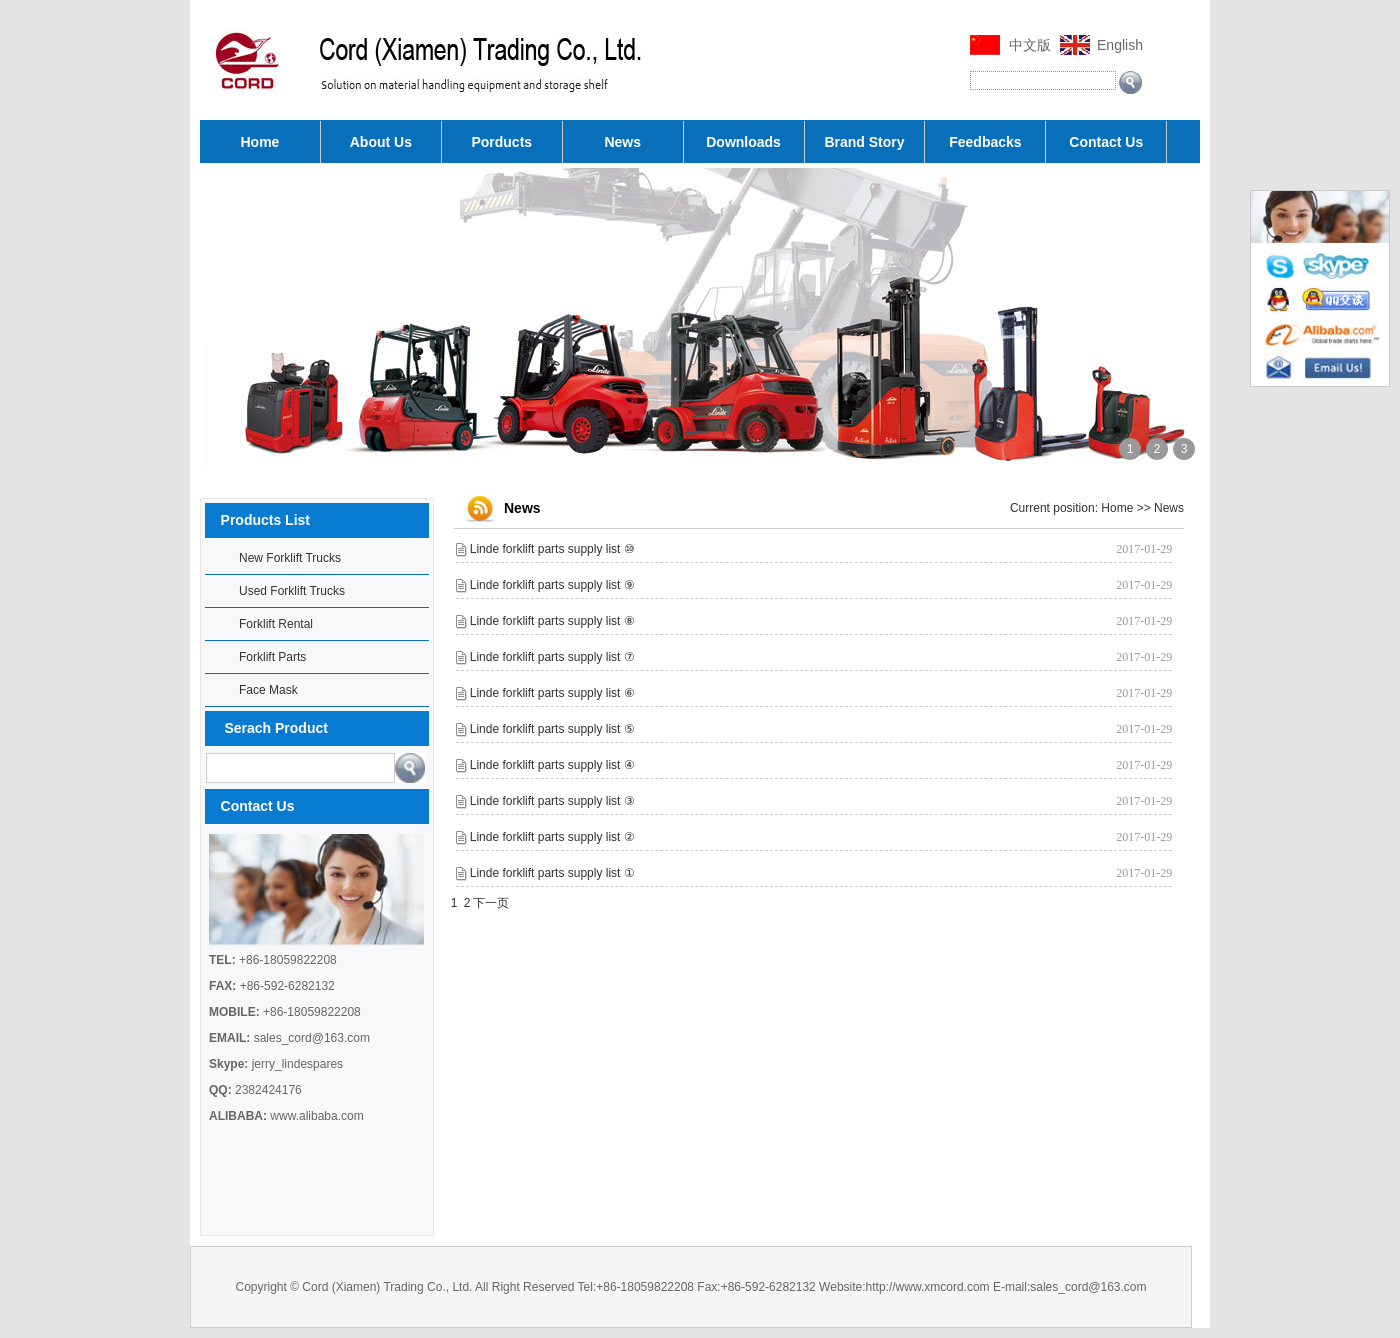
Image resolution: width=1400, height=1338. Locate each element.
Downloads (743, 142)
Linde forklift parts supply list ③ (552, 801)
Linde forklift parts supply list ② (552, 837)
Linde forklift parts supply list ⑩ (552, 549)
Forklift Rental (276, 624)
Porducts (501, 142)
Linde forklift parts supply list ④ (552, 765)
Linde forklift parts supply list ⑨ (552, 585)
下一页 (491, 903)
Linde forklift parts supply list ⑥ (552, 693)
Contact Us (1106, 142)
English (1120, 45)
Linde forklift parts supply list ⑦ (552, 657)
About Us (381, 142)
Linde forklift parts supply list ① (552, 873)
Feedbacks (985, 142)
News (622, 142)
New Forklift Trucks (290, 558)
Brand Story (864, 142)
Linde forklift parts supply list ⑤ (552, 729)
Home (260, 142)
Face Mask (268, 690)
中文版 (1030, 45)
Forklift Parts (272, 657)
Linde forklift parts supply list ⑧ (552, 621)
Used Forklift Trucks (292, 591)
